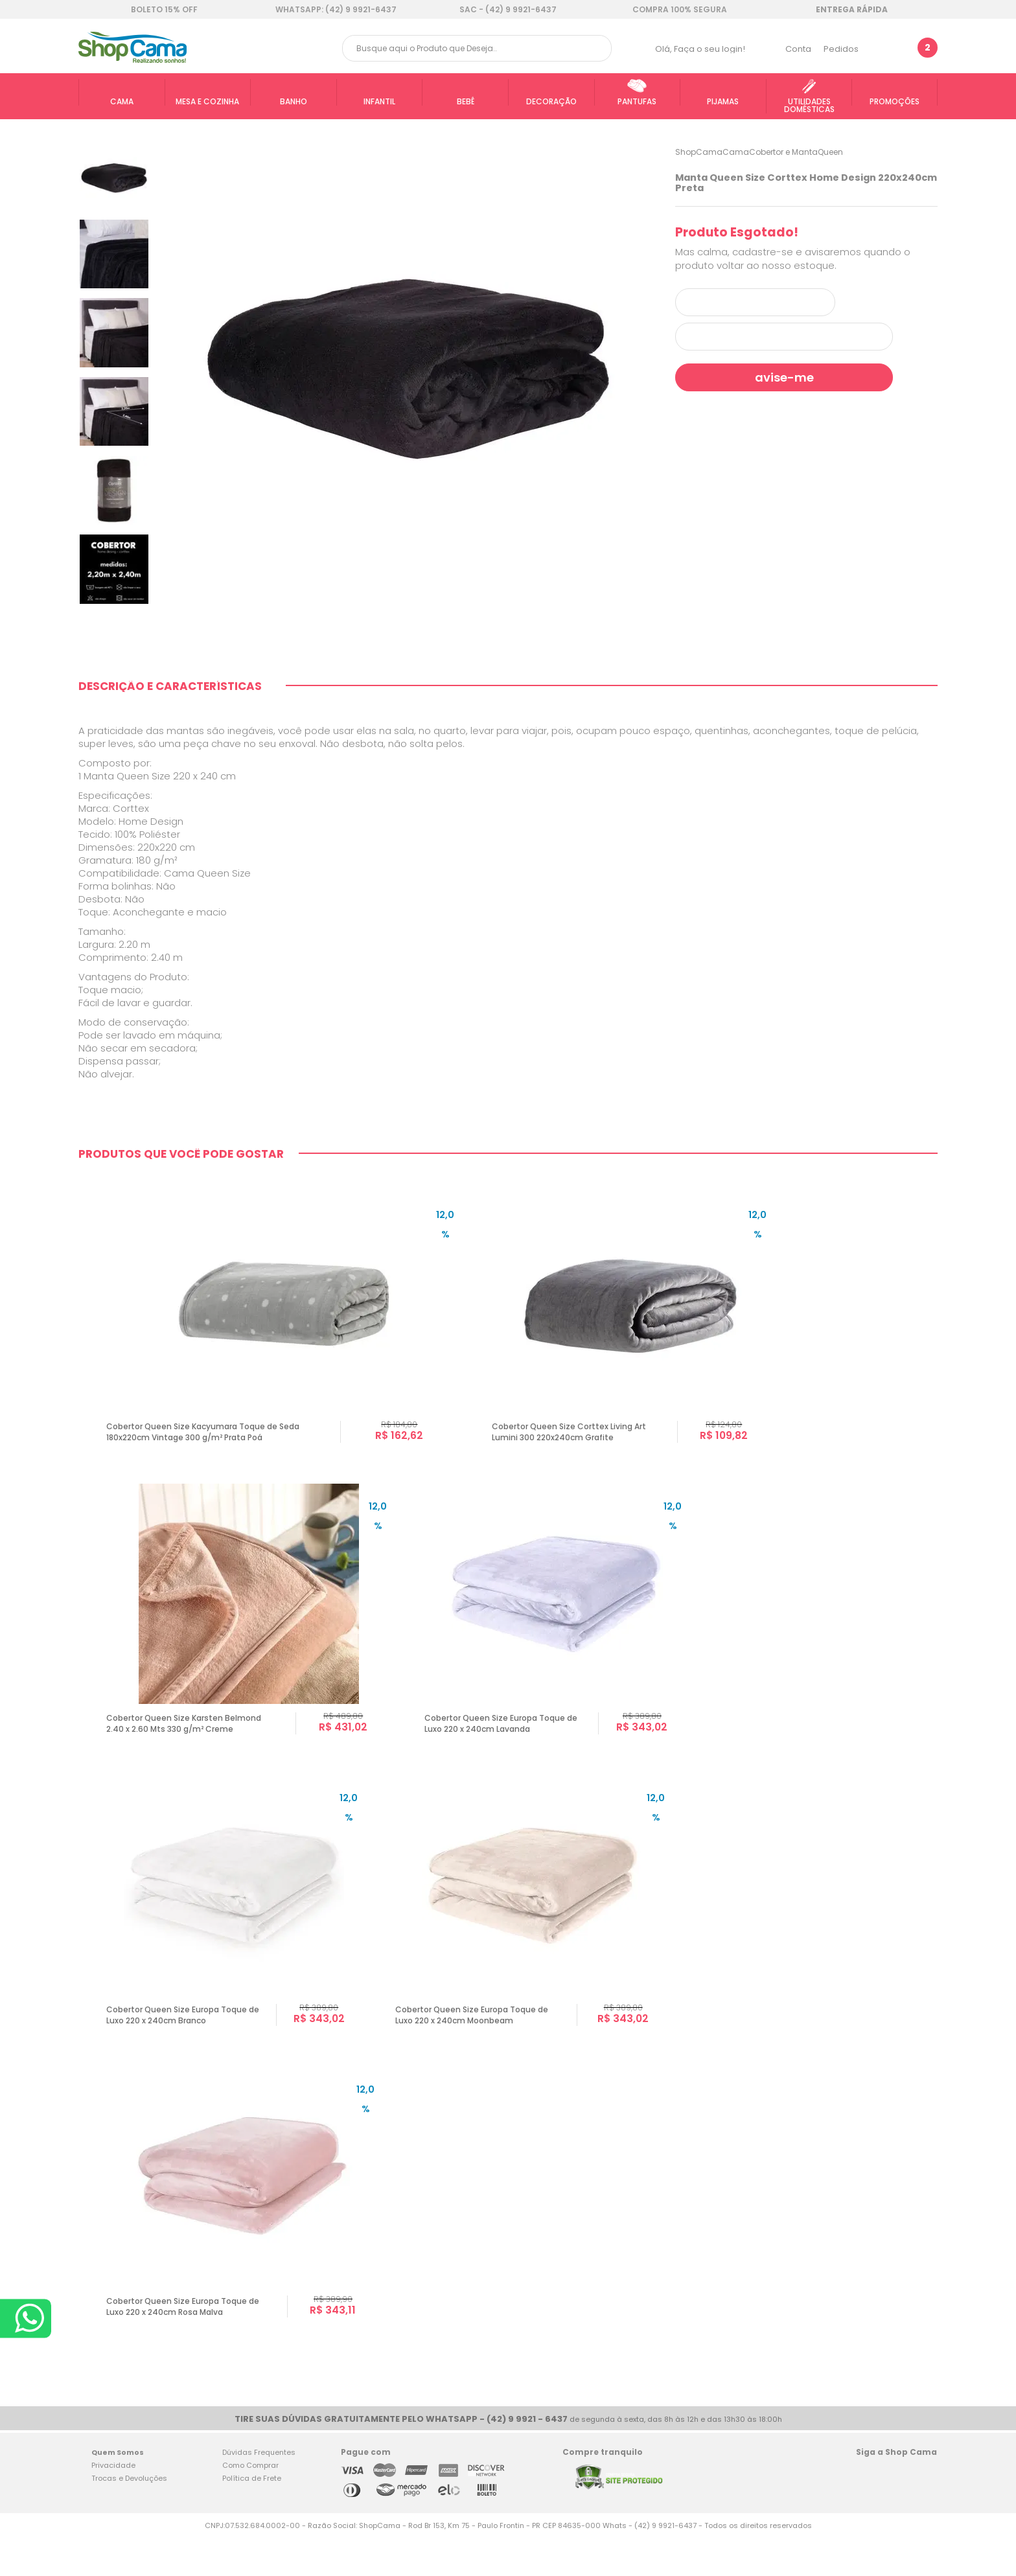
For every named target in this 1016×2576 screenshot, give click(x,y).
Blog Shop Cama (923, 2513)
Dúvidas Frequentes (258, 2491)
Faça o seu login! (709, 49)
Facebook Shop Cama (867, 2513)
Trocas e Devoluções (129, 2517)
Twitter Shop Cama (893, 2513)
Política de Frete (251, 2517)
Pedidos (841, 49)
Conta (798, 49)
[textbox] (477, 48)
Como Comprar (250, 2504)
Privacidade (113, 2504)
